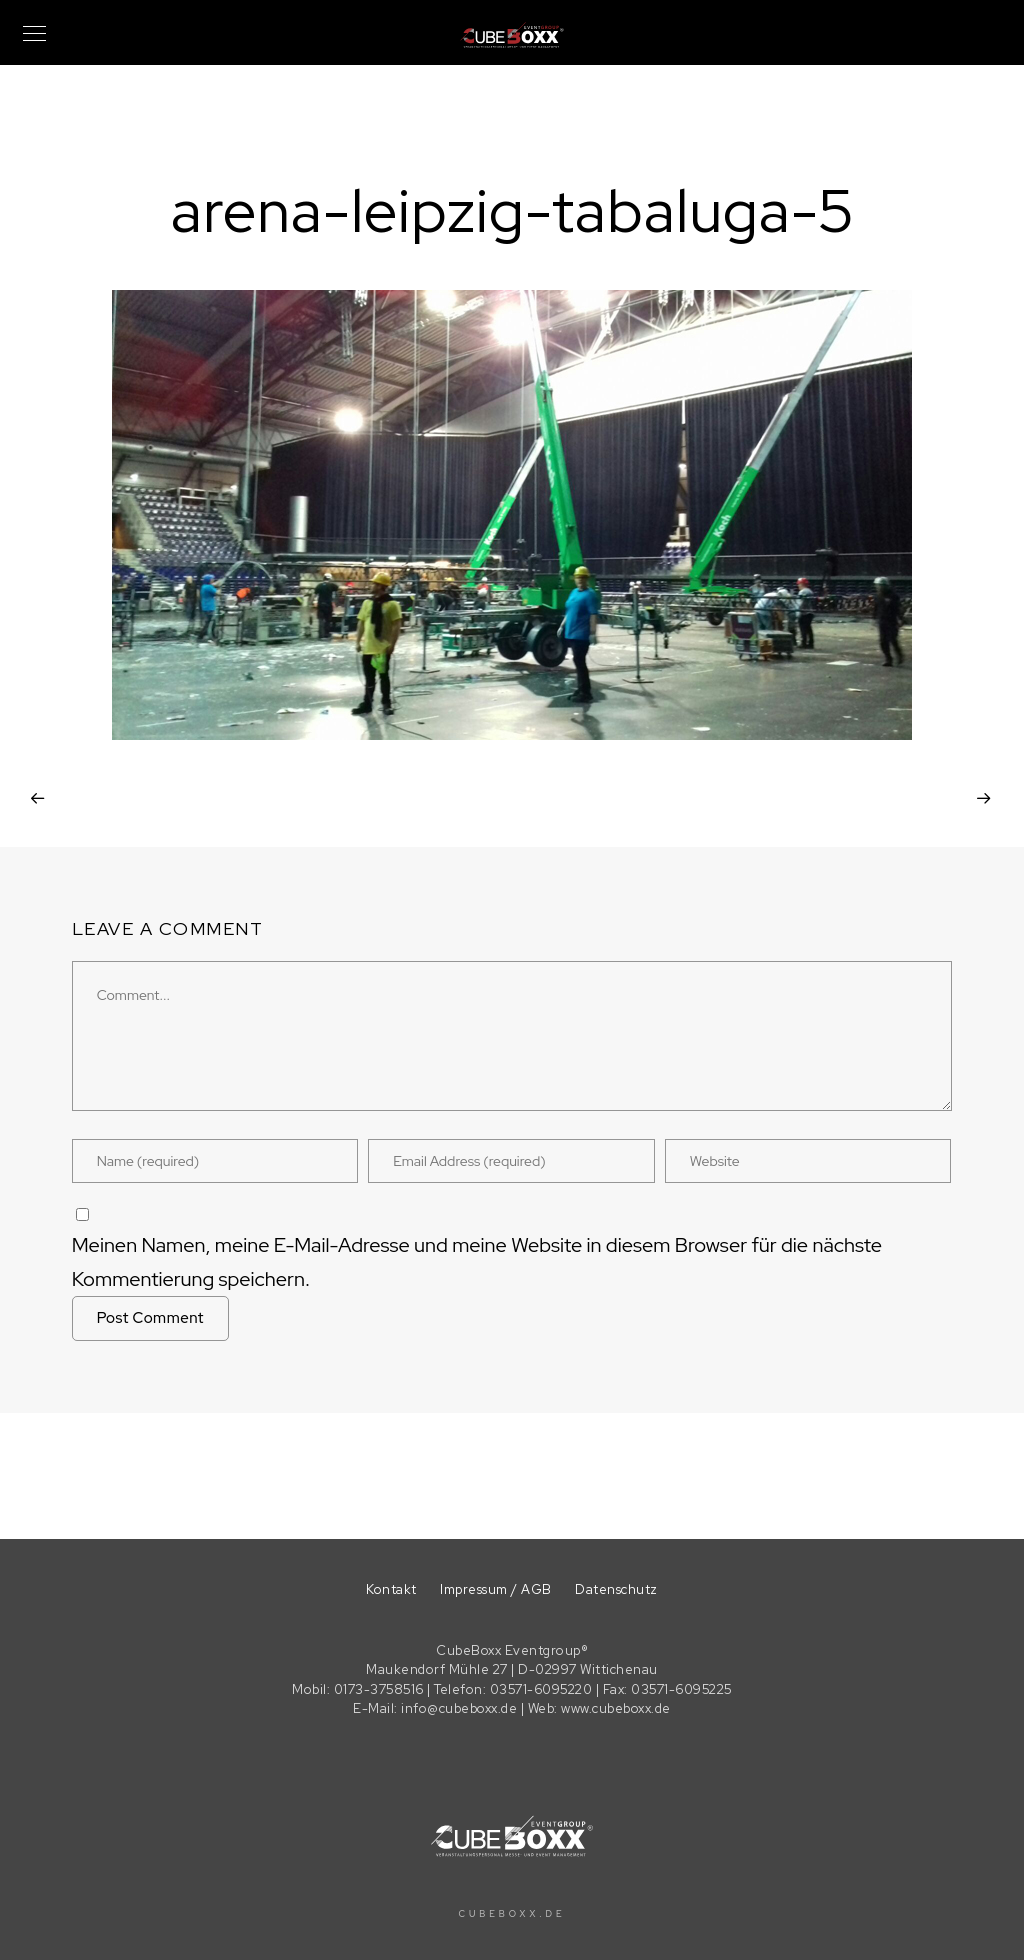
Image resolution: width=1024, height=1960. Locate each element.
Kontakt (391, 1589)
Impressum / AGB (496, 1589)
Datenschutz (616, 1589)
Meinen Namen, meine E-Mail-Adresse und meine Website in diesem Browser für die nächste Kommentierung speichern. (477, 1262)
